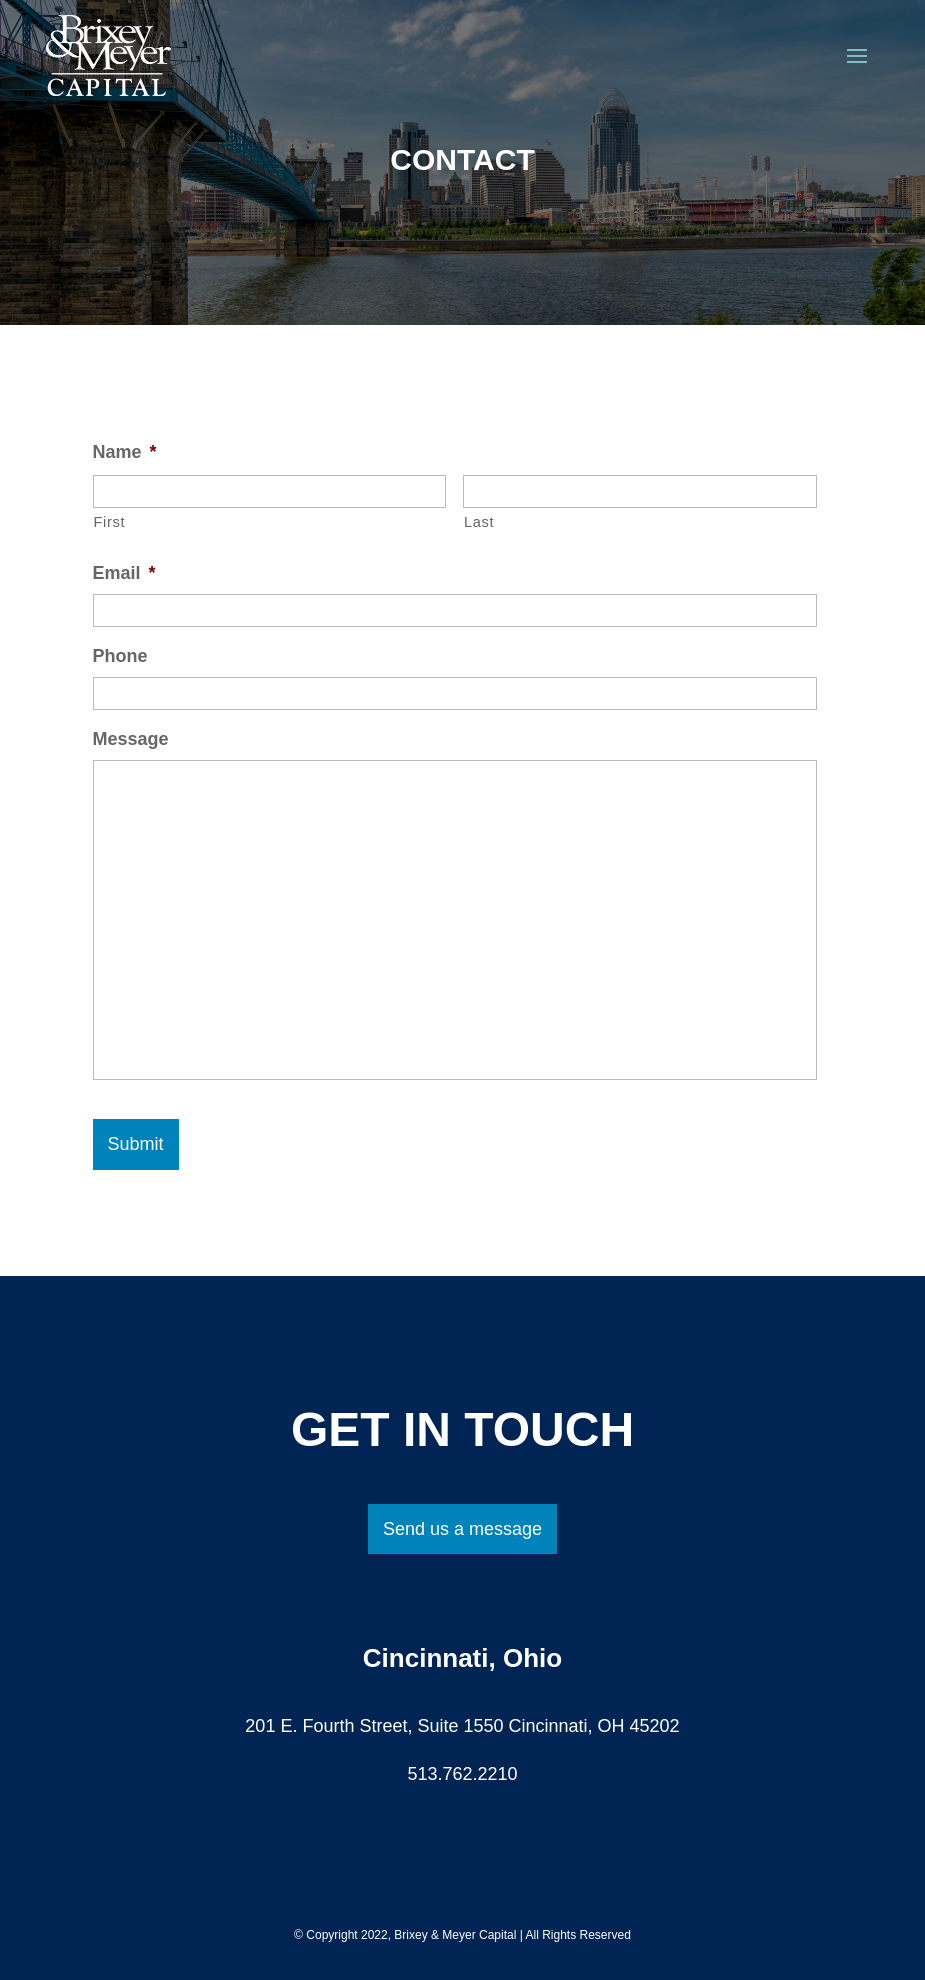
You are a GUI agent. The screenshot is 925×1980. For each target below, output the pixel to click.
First (110, 522)
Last (479, 522)
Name (125, 452)
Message (131, 739)
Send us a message (462, 1529)
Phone (120, 656)
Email (124, 573)
